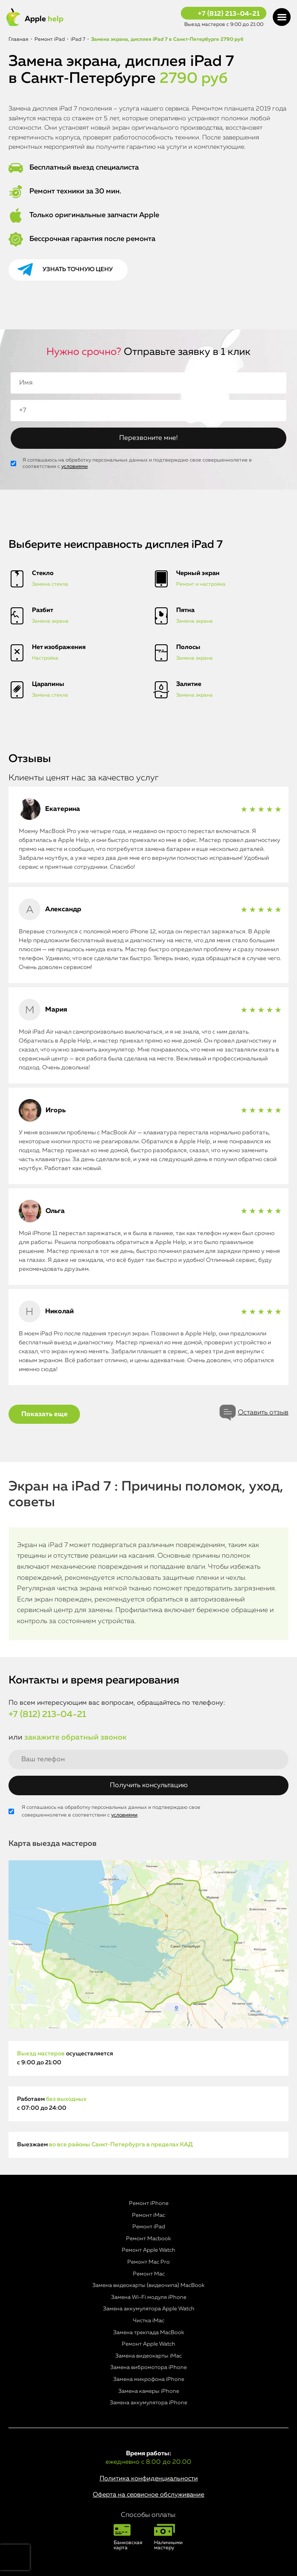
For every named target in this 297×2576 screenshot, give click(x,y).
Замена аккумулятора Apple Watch (148, 2309)
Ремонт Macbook (148, 2239)
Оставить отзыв (263, 1412)
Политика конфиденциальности (149, 2478)
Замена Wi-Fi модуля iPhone (148, 2297)
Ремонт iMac (148, 2215)
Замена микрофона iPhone (148, 2379)
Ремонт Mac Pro (148, 2262)
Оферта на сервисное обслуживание (148, 2494)
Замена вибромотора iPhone (148, 2367)
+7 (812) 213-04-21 (229, 14)
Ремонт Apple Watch (148, 2250)
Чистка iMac (148, 2321)
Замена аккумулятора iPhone (148, 2403)
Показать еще (44, 1414)
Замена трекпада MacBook (148, 2332)
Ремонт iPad (148, 2227)
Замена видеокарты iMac (148, 2356)
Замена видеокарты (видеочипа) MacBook (148, 2285)
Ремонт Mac (149, 2274)
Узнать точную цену (78, 269)
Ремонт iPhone (148, 2203)
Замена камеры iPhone (148, 2391)
